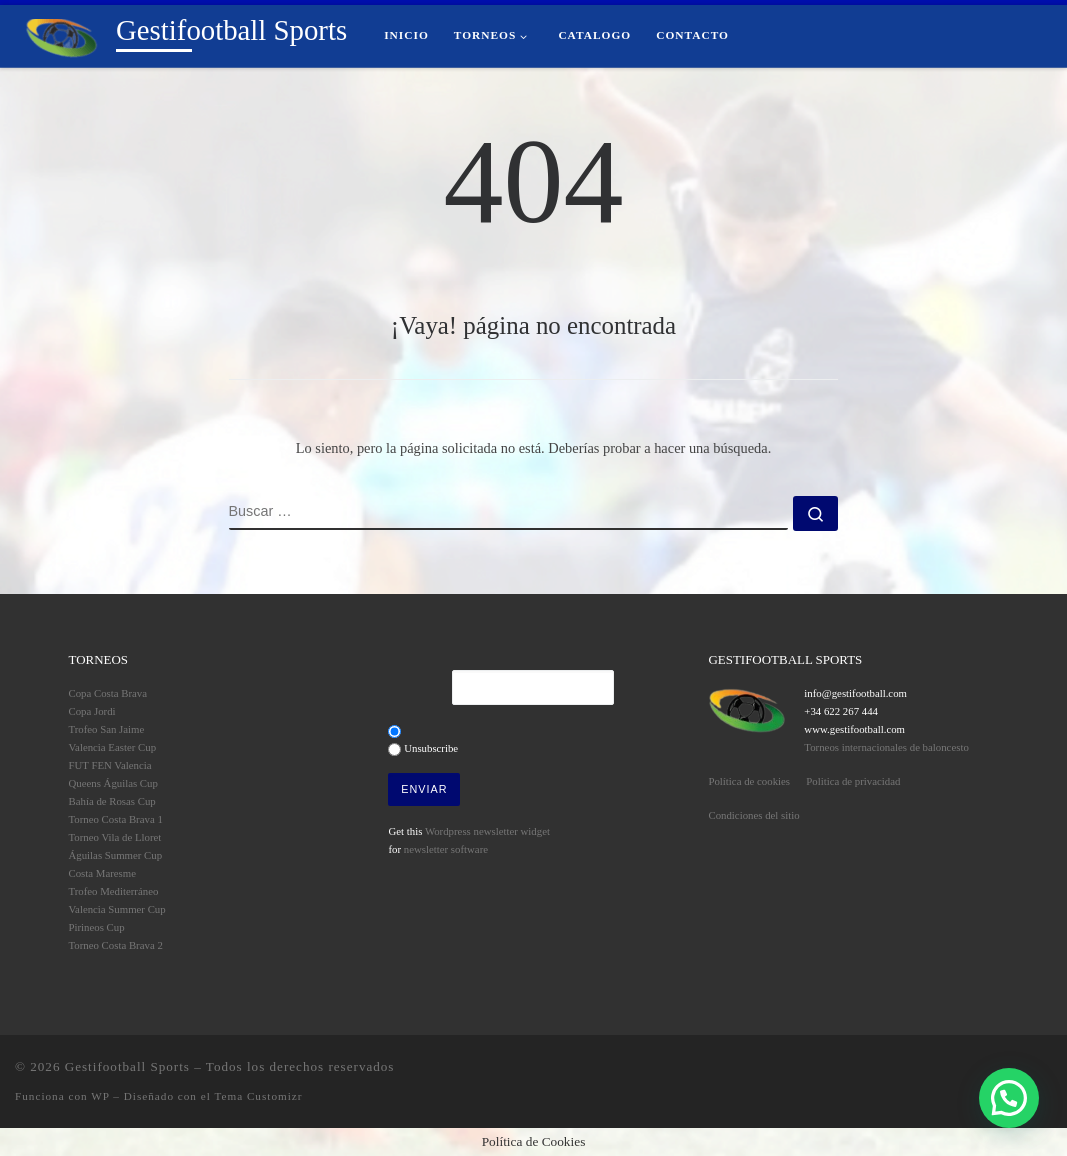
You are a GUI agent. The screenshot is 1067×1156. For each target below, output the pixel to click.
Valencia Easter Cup (113, 747)
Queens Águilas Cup (113, 783)
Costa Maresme (102, 873)
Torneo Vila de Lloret (115, 837)
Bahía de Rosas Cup (112, 801)
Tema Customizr (258, 1096)
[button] (1009, 1098)
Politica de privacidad (853, 781)
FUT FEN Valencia (110, 765)
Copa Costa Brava (108, 693)
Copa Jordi (92, 711)
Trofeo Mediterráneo (114, 891)
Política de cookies (749, 781)
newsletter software (446, 849)
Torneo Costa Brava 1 (116, 819)
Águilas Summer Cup (116, 855)
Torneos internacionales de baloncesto (886, 747)
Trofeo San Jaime (107, 729)
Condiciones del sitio (753, 815)
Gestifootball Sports (127, 1066)
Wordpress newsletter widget (487, 831)
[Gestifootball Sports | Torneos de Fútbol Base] (62, 35)
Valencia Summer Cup (117, 909)
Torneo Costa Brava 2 (116, 945)
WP (100, 1096)
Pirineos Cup (97, 927)
